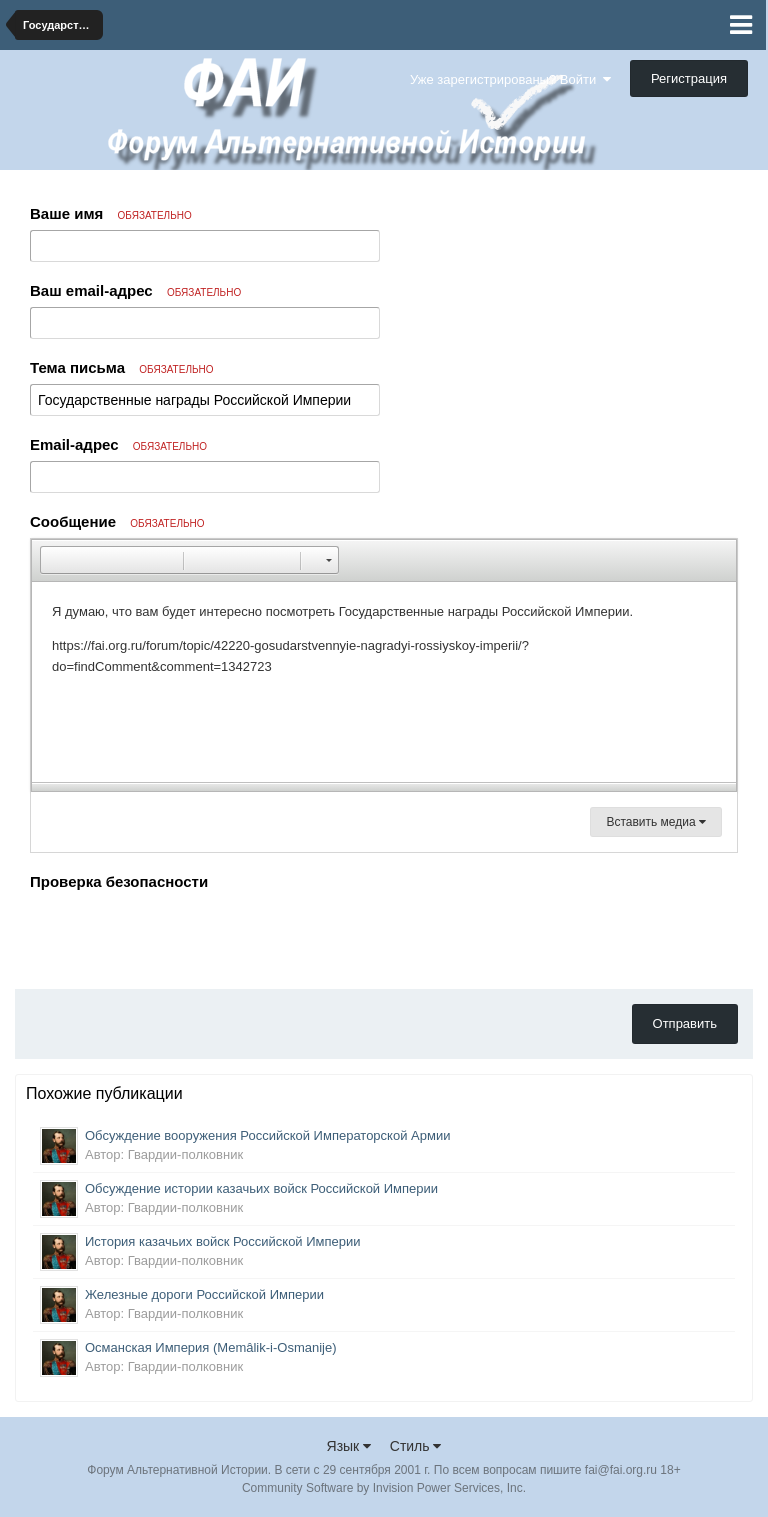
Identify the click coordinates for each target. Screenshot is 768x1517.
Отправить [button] (685, 1023)
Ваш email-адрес (135, 290)
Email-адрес (118, 444)
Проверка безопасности (119, 881)
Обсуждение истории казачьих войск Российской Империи (261, 1188)
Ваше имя (111, 213)
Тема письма (122, 367)
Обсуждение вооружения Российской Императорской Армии (267, 1135)
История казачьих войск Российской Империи (223, 1241)
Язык (349, 1446)
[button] (55, 560)
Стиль (416, 1446)
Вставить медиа (656, 822)
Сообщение (117, 521)
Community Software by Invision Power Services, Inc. (384, 1488)
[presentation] (182, 935)
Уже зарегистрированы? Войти (510, 79)
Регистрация (689, 78)
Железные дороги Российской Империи (204, 1294)
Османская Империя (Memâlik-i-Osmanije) (211, 1347)
